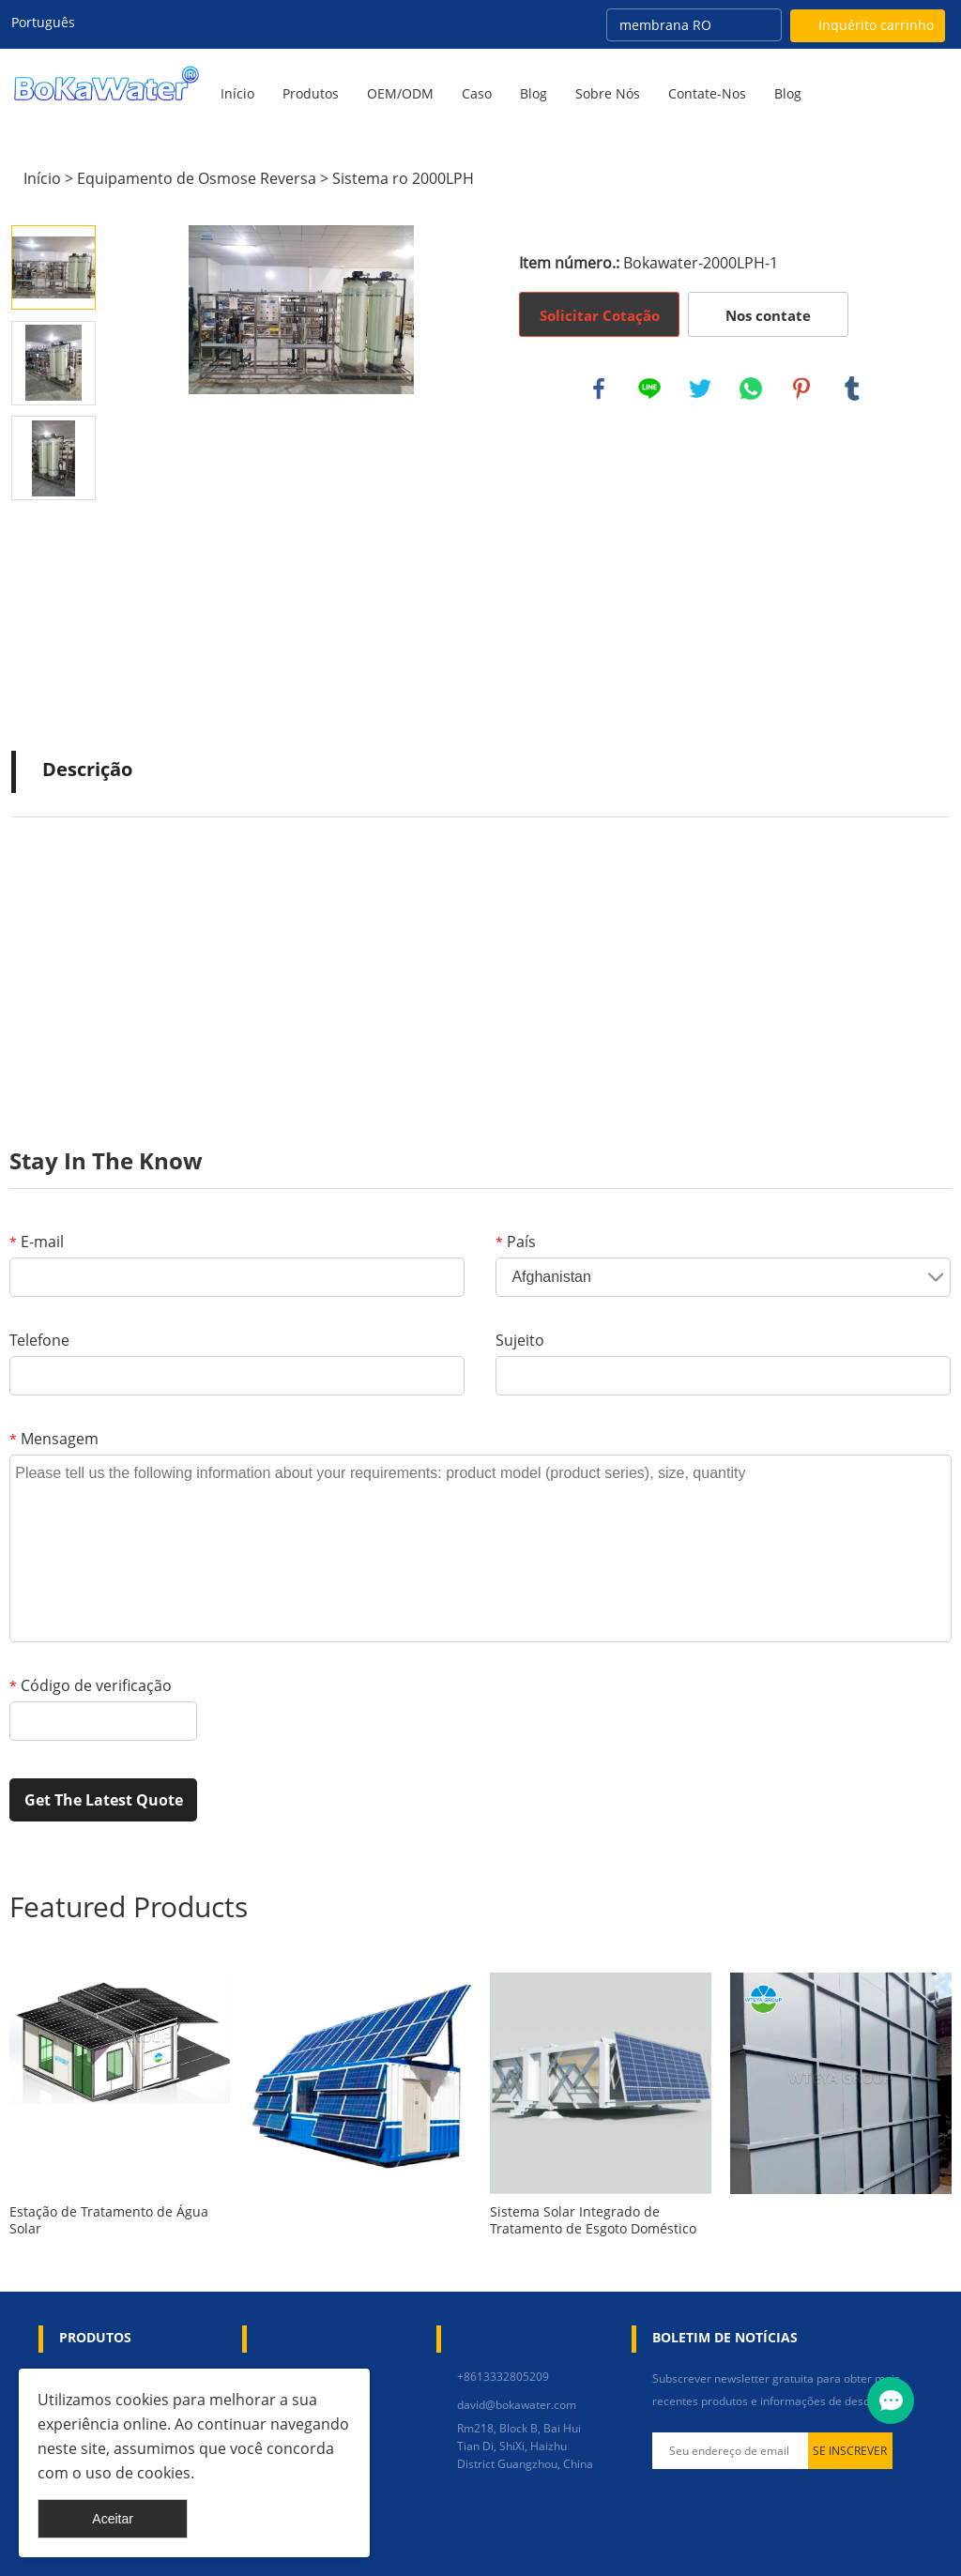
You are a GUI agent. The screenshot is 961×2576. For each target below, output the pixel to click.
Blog (533, 93)
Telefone (39, 1340)
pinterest (801, 388)
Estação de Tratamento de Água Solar (108, 2220)
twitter (700, 388)
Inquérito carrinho (876, 25)
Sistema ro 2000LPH (403, 178)
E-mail (36, 1241)
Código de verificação (90, 1685)
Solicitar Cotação (600, 315)
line (649, 388)
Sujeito (520, 1340)
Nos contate (768, 315)
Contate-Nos (707, 93)
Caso (477, 93)
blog (787, 93)
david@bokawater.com (516, 2405)
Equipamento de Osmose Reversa (196, 178)
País (516, 1241)
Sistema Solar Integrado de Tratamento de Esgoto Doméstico (593, 2220)
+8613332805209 (503, 2377)
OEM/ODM (400, 93)
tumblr (852, 388)
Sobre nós (607, 93)
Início (237, 93)
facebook (599, 388)
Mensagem (54, 1438)
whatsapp (751, 388)
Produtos (310, 93)
